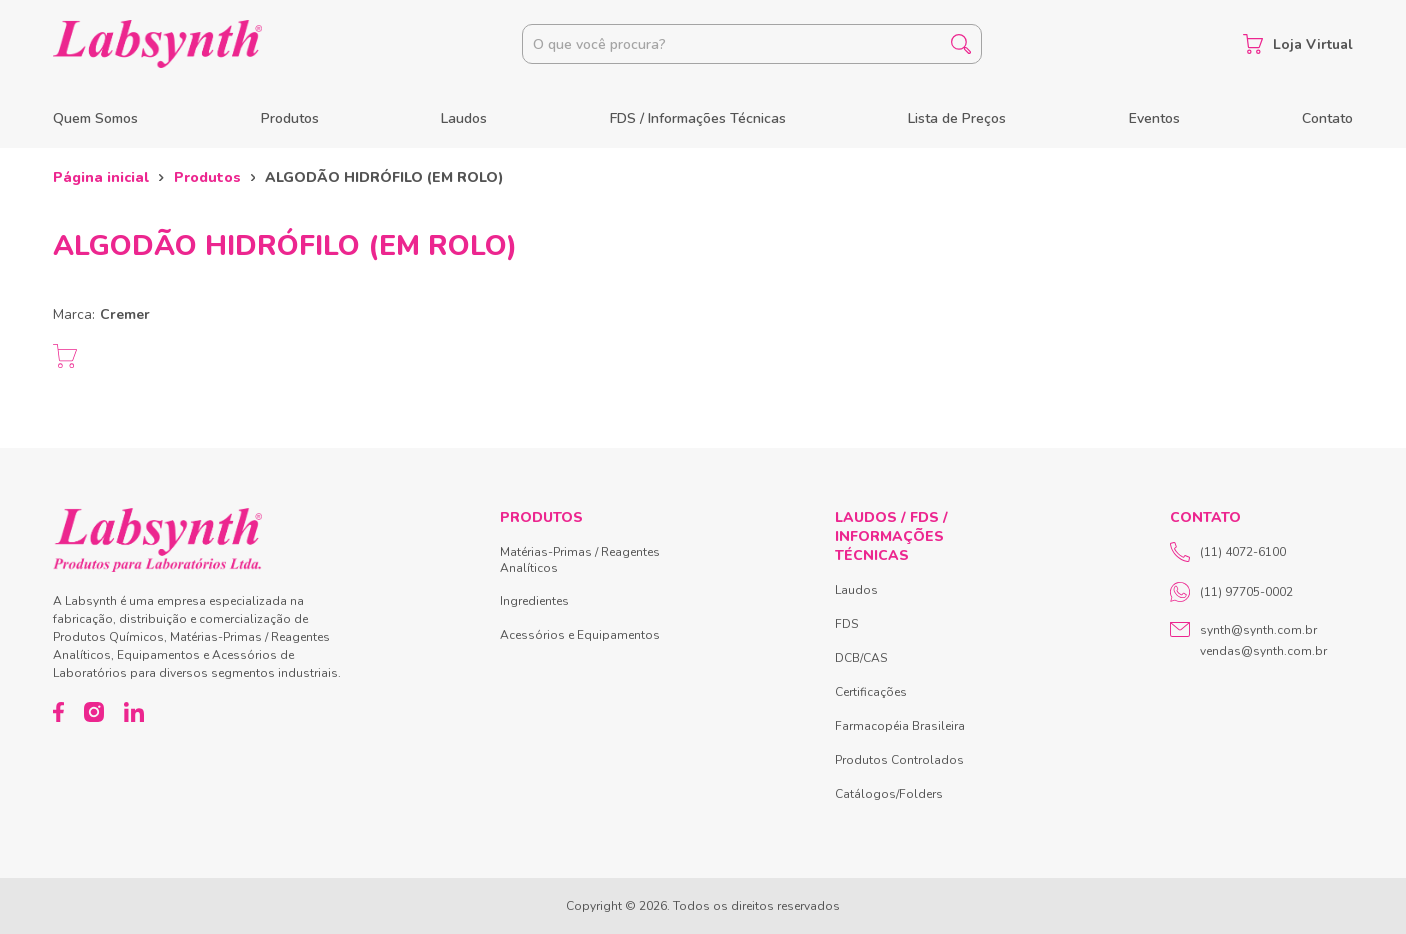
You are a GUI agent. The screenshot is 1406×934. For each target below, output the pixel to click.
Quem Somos (95, 118)
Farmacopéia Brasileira (900, 726)
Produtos (290, 118)
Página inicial (101, 177)
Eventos (1154, 118)
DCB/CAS (861, 658)
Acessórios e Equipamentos (580, 635)
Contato (1327, 118)
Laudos (464, 118)
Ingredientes (534, 601)
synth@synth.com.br (1258, 630)
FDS (846, 624)
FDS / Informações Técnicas (698, 118)
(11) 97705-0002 (1231, 592)
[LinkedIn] (134, 712)
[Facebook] (58, 712)
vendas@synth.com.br (1263, 651)
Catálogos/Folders (889, 794)
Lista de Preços (957, 118)
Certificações (871, 692)
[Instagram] (94, 712)
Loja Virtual (1298, 44)
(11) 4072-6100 (1228, 552)
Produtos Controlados (899, 760)
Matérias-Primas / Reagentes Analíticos (580, 560)
